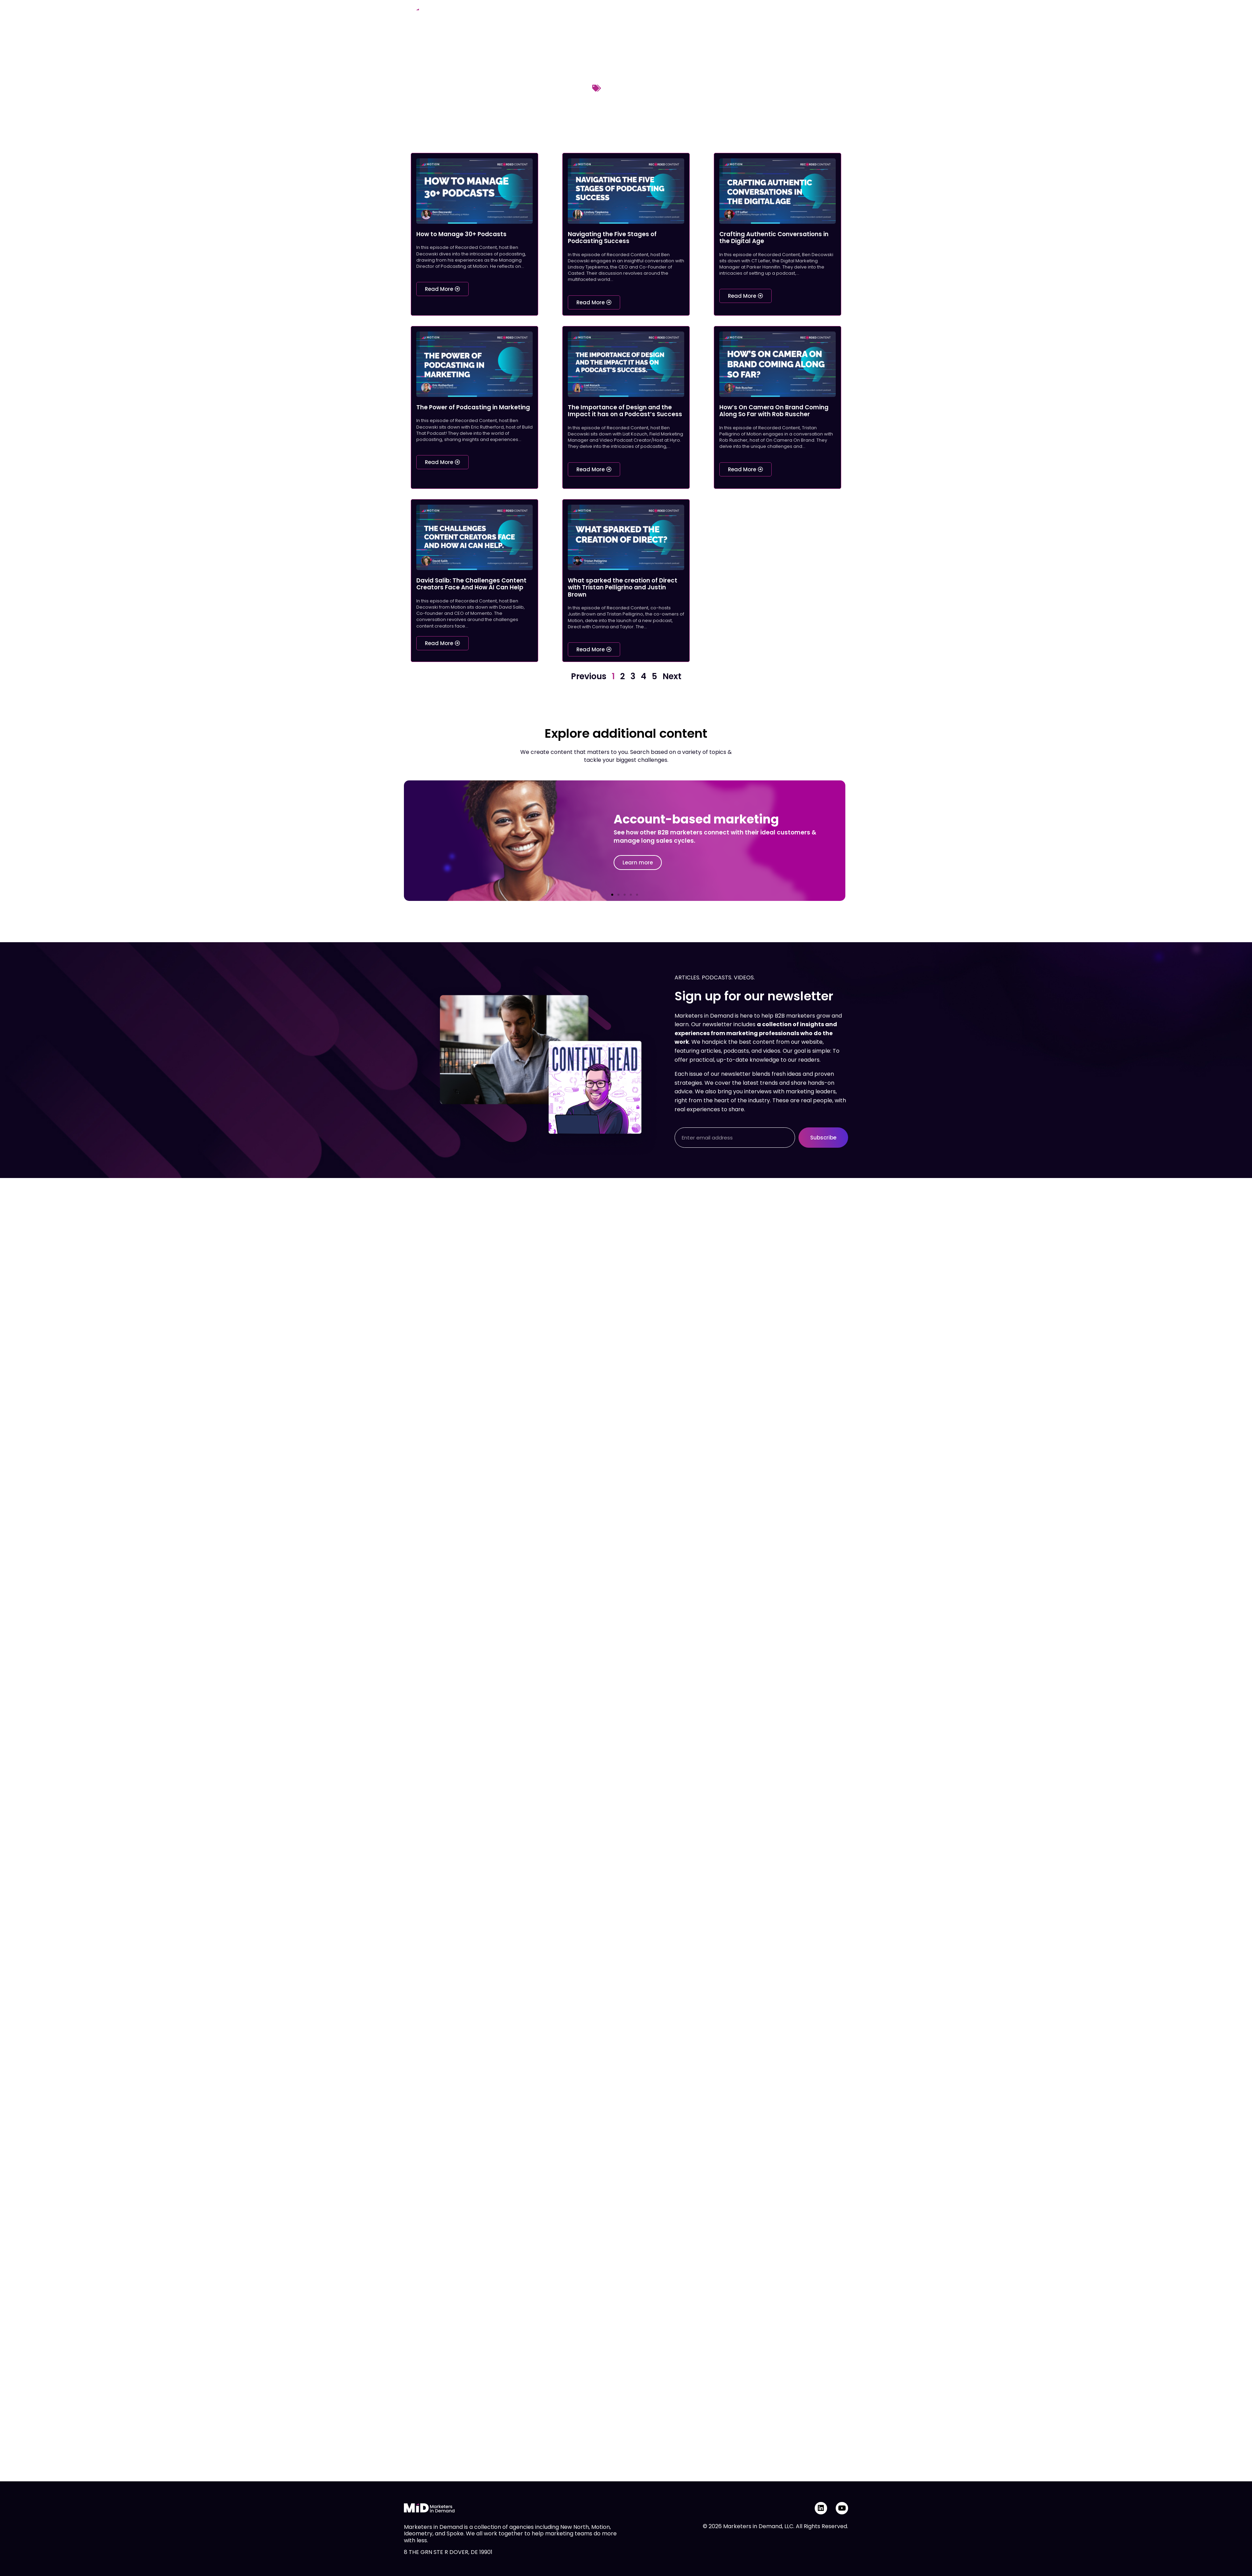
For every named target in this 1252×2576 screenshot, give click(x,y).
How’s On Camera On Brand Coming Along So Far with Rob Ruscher (773, 410)
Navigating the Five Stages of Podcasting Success (612, 237)
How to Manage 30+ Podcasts (461, 234)
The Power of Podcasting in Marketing (473, 407)
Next (671, 676)
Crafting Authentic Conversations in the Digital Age (773, 237)
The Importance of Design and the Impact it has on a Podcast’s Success (625, 410)
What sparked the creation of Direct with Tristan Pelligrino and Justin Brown (622, 587)
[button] (612, 895)
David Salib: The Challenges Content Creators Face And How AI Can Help (471, 583)
